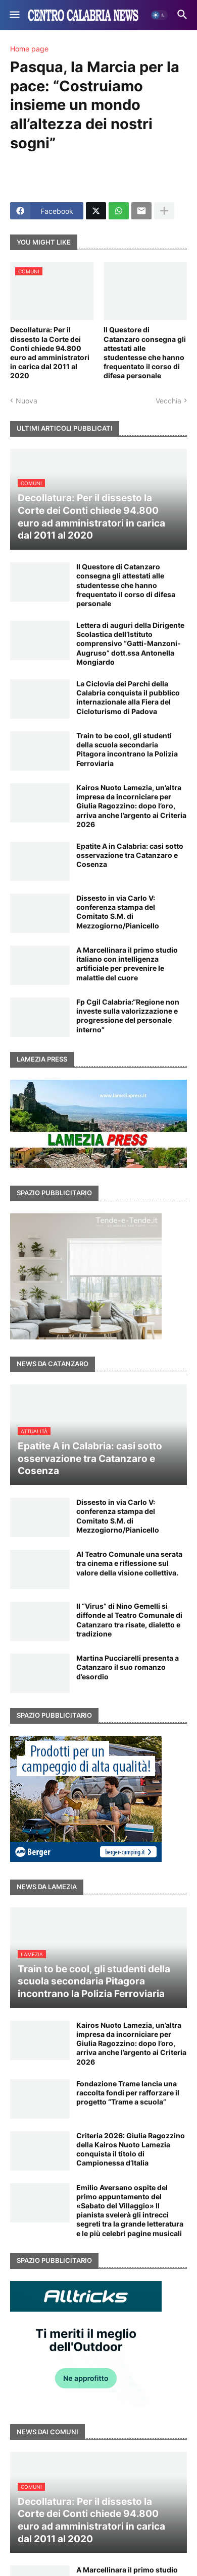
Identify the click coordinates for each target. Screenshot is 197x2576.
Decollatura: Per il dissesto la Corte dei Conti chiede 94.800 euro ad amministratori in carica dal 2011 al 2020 (49, 352)
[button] (14, 15)
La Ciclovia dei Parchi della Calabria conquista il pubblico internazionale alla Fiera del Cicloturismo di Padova (128, 697)
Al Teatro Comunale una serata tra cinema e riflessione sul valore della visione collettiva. (129, 1563)
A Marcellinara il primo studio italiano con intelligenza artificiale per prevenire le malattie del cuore (127, 964)
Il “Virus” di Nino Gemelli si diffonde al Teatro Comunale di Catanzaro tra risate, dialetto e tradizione (129, 1620)
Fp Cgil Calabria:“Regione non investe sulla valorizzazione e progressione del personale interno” (127, 1016)
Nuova (26, 400)
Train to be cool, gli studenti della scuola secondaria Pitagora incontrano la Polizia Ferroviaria (127, 749)
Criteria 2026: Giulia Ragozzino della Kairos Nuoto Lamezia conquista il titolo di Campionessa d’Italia (130, 2149)
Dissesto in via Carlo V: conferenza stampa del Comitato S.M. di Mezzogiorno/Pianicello (117, 912)
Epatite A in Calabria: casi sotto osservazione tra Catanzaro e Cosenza (129, 855)
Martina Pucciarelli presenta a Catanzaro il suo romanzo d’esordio (127, 1667)
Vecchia (168, 400)
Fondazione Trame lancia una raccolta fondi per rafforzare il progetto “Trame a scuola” (127, 2092)
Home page (29, 48)
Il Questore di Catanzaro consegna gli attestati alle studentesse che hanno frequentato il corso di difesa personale (145, 352)
